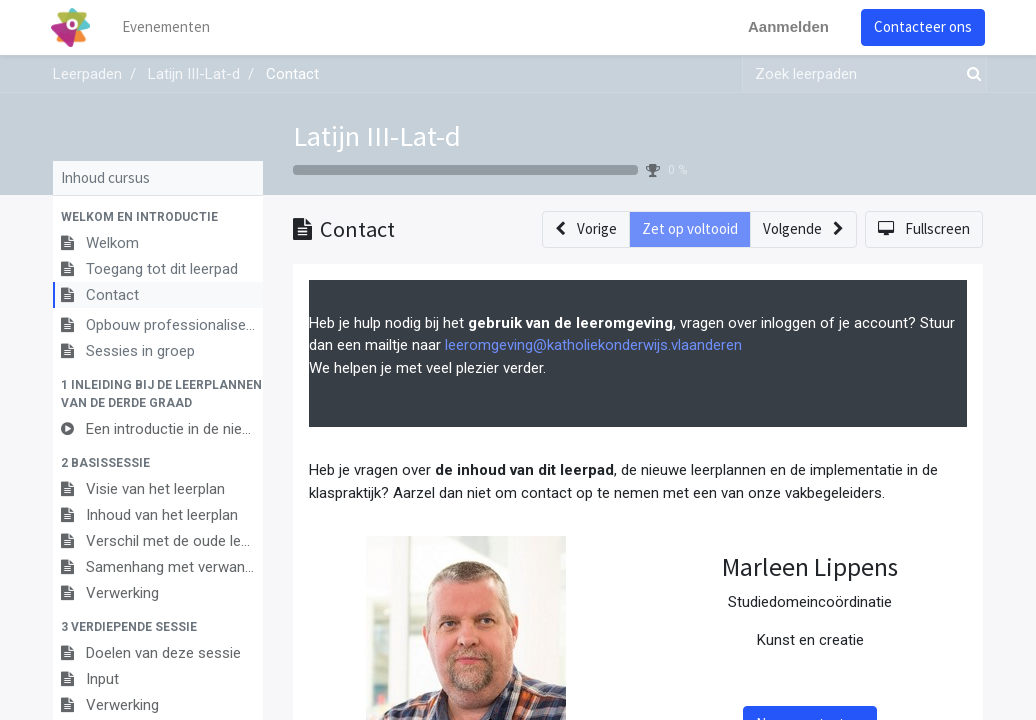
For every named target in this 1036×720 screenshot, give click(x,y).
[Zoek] (970, 74)
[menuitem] (168, 27)
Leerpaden (87, 74)
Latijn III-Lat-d (377, 136)
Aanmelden (786, 26)
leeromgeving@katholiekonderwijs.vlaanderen (593, 345)
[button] (158, 217)
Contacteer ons (921, 26)
